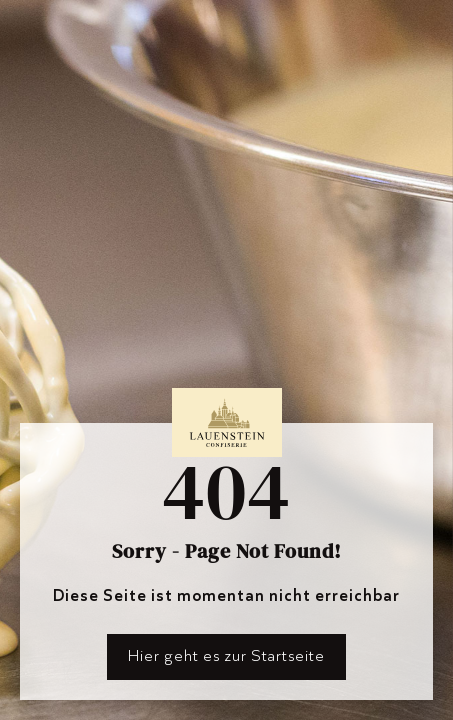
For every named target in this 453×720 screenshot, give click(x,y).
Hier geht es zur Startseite (226, 655)
